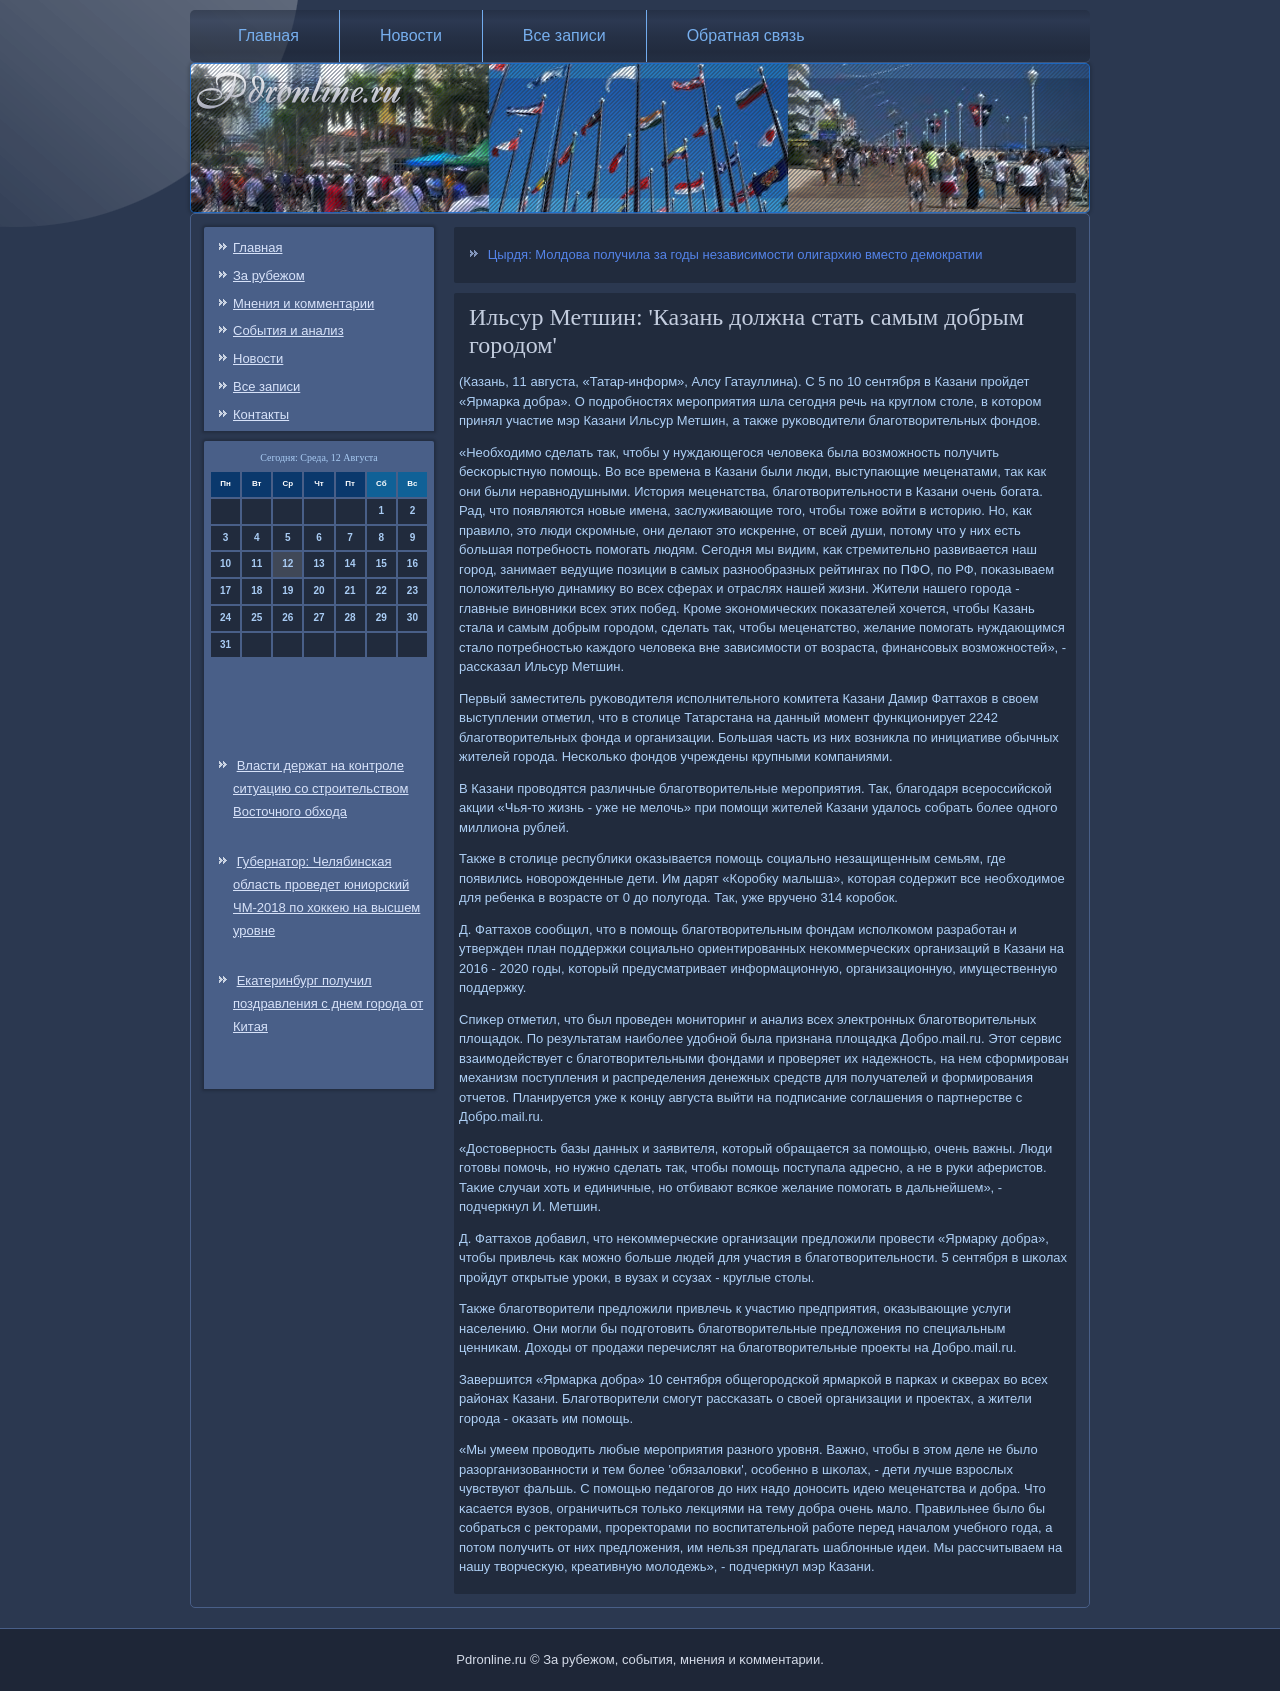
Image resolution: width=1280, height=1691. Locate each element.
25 (256, 617)
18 (256, 590)
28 (350, 617)
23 (412, 590)
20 (318, 590)
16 (412, 563)
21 (350, 590)
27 (318, 617)
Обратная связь (746, 35)
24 (225, 617)
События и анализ (288, 330)
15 (381, 563)
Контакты (261, 414)
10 (225, 563)
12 (287, 563)
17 (225, 590)
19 (287, 590)
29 (381, 617)
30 (412, 617)
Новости (411, 35)
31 (225, 644)
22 (381, 590)
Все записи (564, 35)
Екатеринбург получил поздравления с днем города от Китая (328, 1003)
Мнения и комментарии (303, 303)
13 (318, 563)
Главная (268, 35)
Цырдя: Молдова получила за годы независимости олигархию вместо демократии (735, 254)
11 (256, 563)
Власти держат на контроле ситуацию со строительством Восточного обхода (321, 788)
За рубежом (269, 275)
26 (287, 617)
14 (350, 563)
